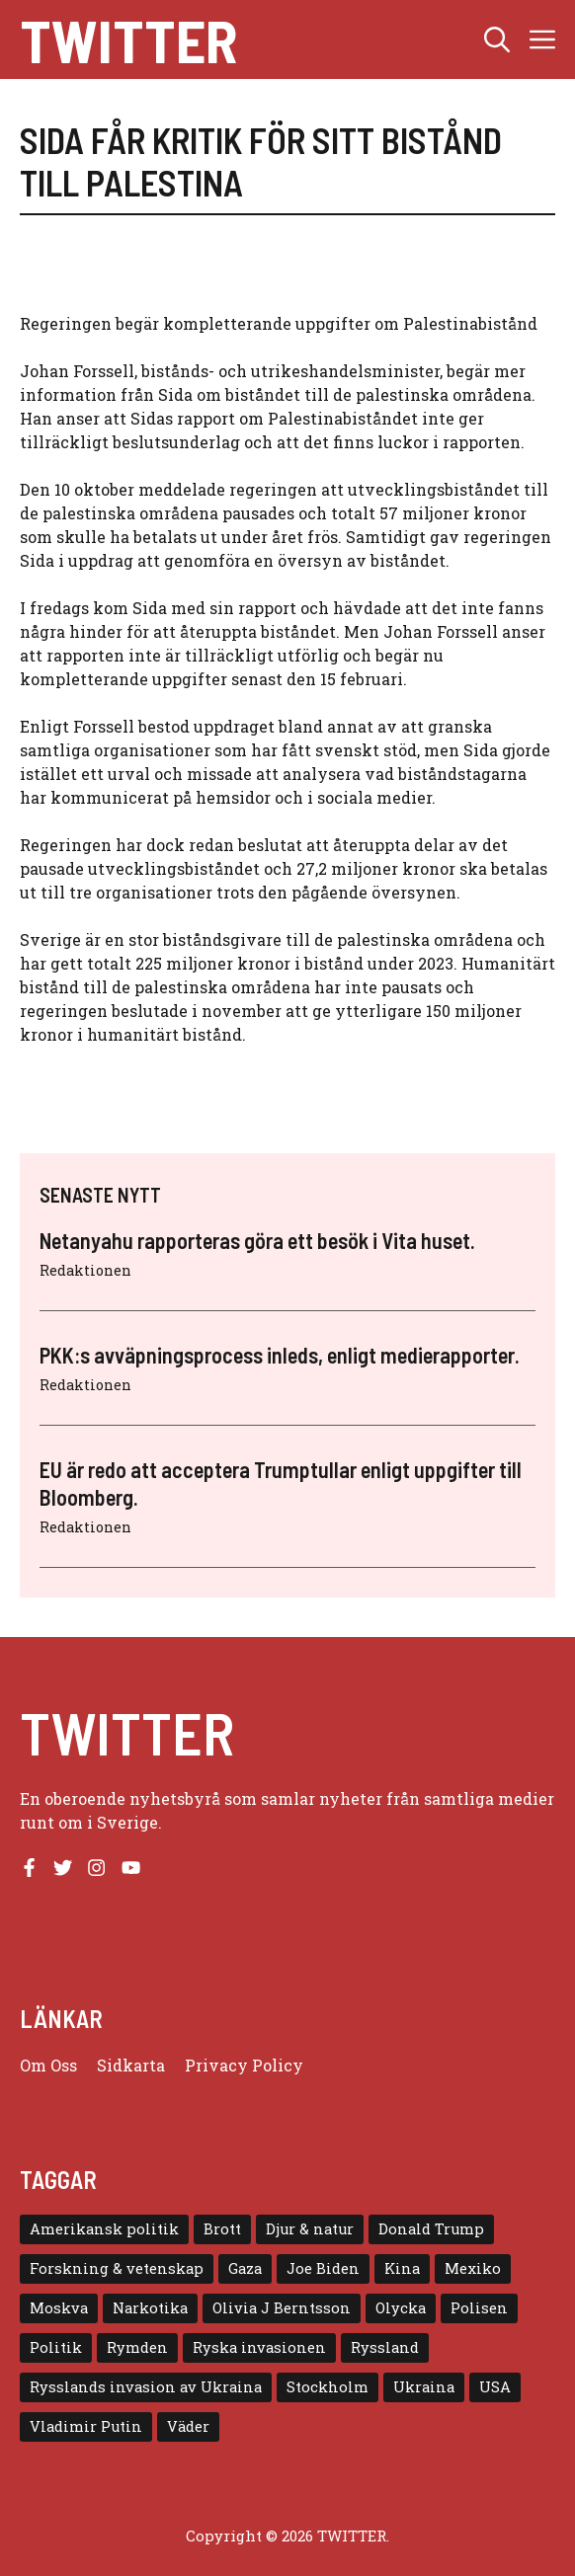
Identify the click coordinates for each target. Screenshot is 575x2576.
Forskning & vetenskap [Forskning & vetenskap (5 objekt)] (117, 2268)
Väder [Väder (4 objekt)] (188, 2426)
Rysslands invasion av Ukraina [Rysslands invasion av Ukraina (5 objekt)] (146, 2387)
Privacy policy (244, 2065)
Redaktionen (85, 1270)
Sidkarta (131, 2065)
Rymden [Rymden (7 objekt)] (137, 2347)
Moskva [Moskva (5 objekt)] (59, 2308)
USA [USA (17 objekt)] (495, 2387)
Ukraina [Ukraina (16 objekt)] (423, 2387)
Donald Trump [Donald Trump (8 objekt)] (431, 2229)
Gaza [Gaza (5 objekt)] (245, 2268)
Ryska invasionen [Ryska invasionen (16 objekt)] (259, 2347)
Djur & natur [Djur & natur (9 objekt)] (310, 2229)
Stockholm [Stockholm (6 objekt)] (328, 2387)
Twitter (128, 39)
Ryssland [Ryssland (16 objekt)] (385, 2347)
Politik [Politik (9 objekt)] (56, 2347)
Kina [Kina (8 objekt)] (402, 2268)
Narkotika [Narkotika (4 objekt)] (150, 2308)
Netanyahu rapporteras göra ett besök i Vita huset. (257, 1240)
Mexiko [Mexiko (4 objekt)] (473, 2268)
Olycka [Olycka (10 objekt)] (400, 2308)
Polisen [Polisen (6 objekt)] (479, 2308)
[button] (497, 39)
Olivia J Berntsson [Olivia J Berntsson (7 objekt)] (281, 2308)
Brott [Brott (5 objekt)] (222, 2229)
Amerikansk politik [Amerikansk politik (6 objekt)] (104, 2229)
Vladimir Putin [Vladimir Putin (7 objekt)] (86, 2426)
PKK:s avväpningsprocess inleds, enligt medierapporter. (280, 1354)
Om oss (48, 2065)
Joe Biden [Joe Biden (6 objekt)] (323, 2268)
